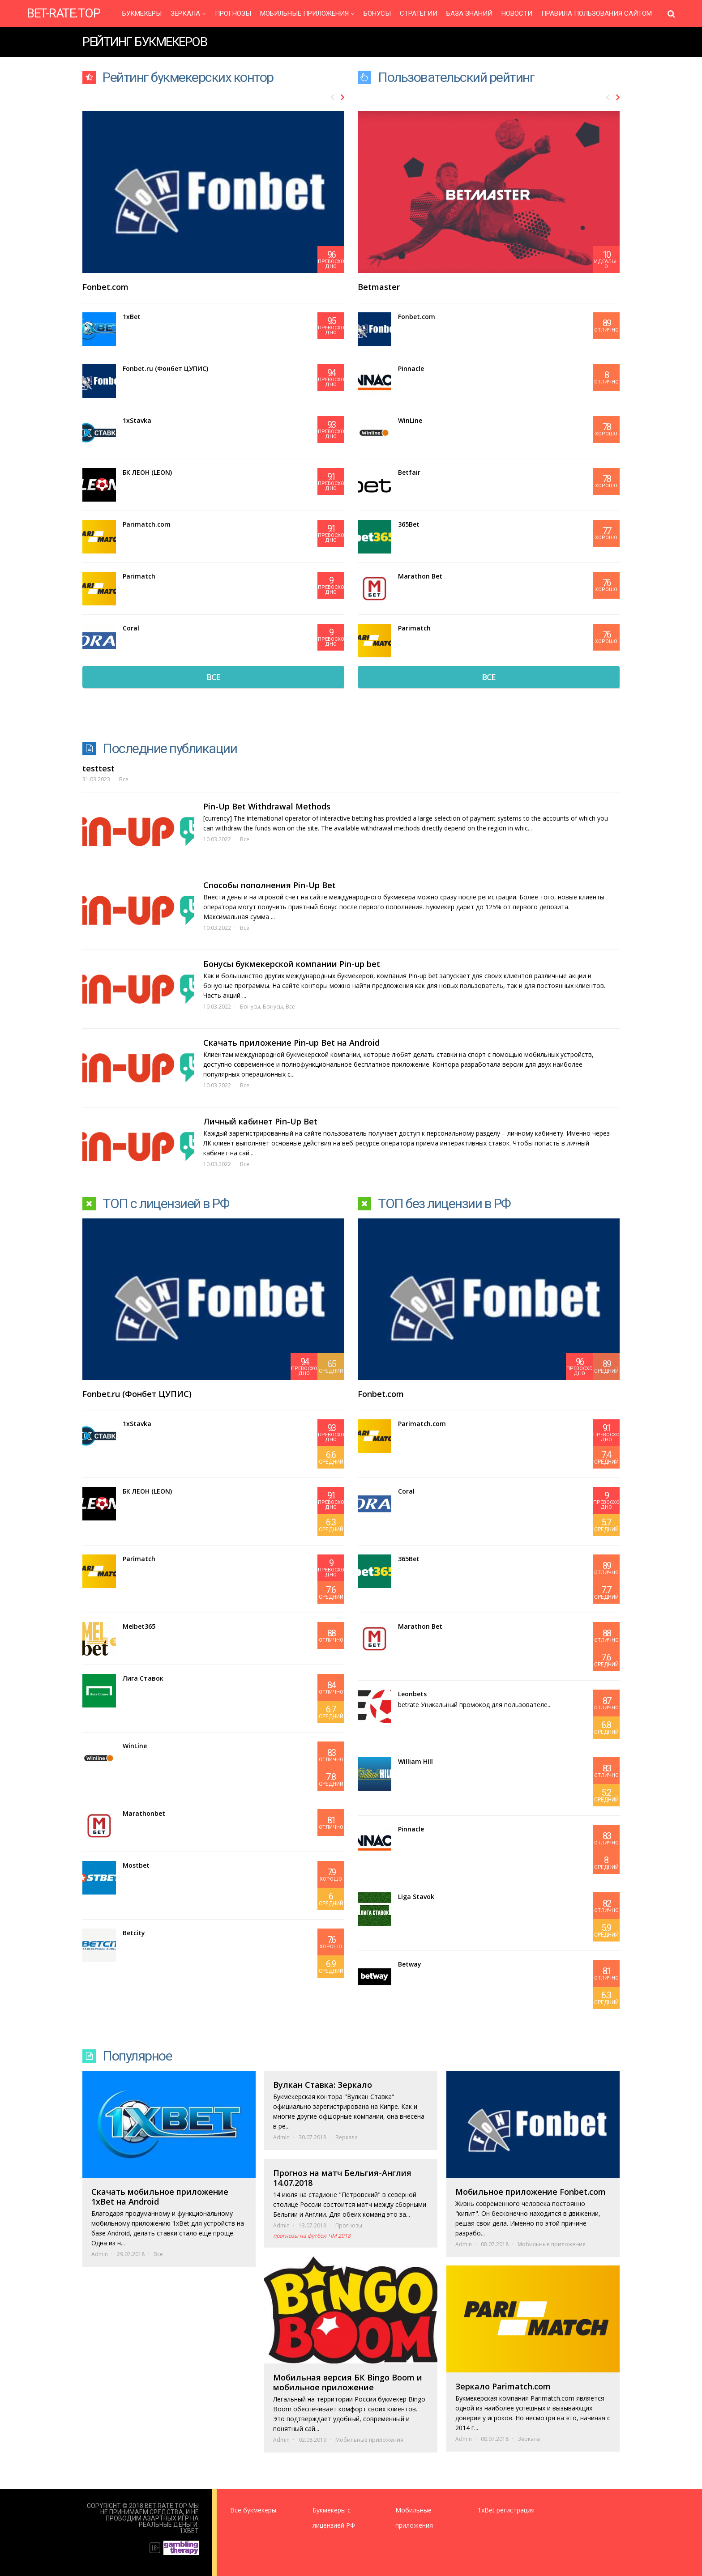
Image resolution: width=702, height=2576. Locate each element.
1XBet (189, 2530)
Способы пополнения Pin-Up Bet (269, 885)
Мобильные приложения (304, 13)
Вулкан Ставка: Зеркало (322, 2084)
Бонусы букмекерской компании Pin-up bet (291, 963)
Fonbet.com (105, 286)
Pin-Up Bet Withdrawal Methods (266, 806)
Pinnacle (411, 368)
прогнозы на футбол (299, 2236)
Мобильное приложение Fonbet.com (530, 2191)
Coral (131, 628)
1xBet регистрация (506, 2510)
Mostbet (136, 1865)
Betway (409, 1964)
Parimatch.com (147, 524)
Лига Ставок (143, 1678)
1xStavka (137, 420)
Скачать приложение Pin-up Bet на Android (291, 1042)
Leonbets (412, 1694)
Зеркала (185, 13)
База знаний (469, 13)
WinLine (410, 420)
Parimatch (139, 576)
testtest (98, 768)
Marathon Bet (420, 576)
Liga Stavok (416, 1896)
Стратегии (418, 13)
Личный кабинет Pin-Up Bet (260, 1121)
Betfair (409, 472)
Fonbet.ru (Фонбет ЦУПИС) (165, 368)
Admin (99, 2254)
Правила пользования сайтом (596, 13)
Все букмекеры (253, 2510)
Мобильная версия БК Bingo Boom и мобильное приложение (347, 2382)
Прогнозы (233, 13)
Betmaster (379, 286)
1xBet (132, 316)
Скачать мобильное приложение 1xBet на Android (159, 2196)
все (213, 677)
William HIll (415, 1761)
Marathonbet (144, 1813)
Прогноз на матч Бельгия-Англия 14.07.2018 (342, 2177)
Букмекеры (142, 13)
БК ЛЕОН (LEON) (147, 472)
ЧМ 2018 (339, 2236)
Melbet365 (139, 1626)
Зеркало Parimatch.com (503, 2386)
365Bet (408, 524)
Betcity (134, 1933)
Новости (516, 13)
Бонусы (377, 13)
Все (123, 779)
